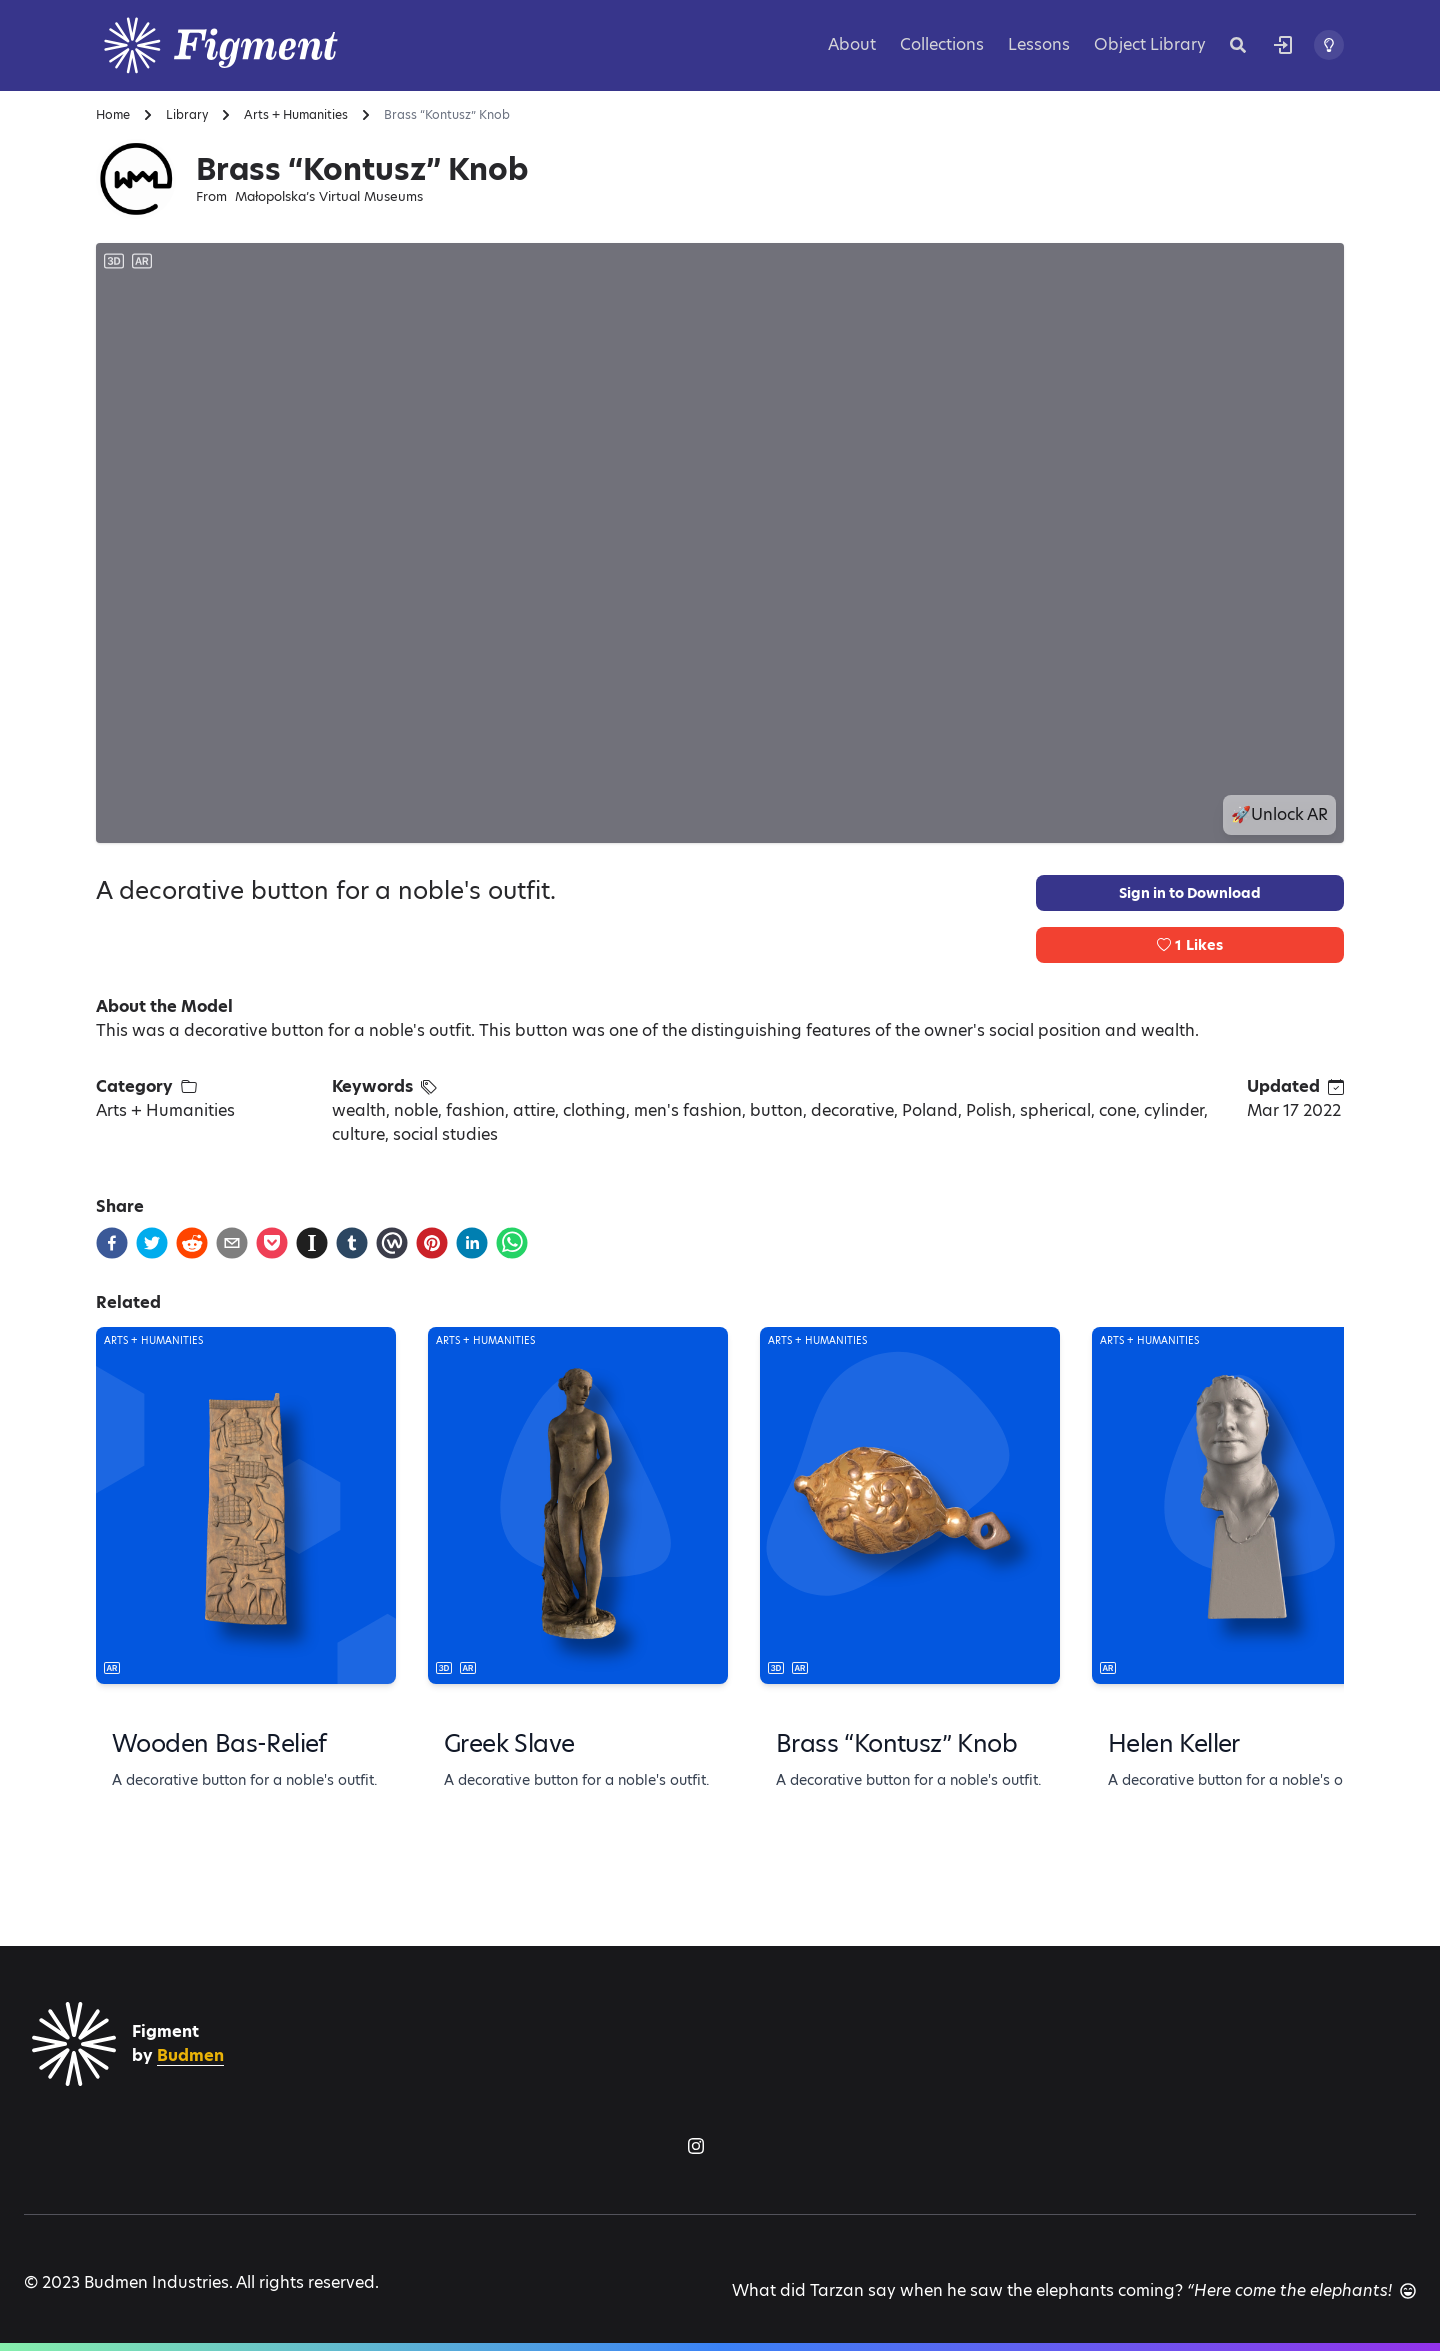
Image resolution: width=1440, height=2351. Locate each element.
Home (113, 115)
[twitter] (152, 1243)
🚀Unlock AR (1279, 814)
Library (187, 115)
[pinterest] (432, 1243)
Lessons (1039, 44)
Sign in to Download (1190, 893)
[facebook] (112, 1243)
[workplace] (392, 1243)
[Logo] (246, 45)
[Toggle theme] (1329, 45)
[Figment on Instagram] (696, 2146)
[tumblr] (352, 1243)
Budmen (190, 2055)
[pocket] (272, 1243)
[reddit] (192, 1243)
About (852, 44)
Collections (942, 44)
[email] (232, 1243)
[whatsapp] (512, 1243)
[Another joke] (1408, 2291)
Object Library (1150, 44)
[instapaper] (312, 1243)
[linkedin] (472, 1243)
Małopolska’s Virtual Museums (329, 196)
